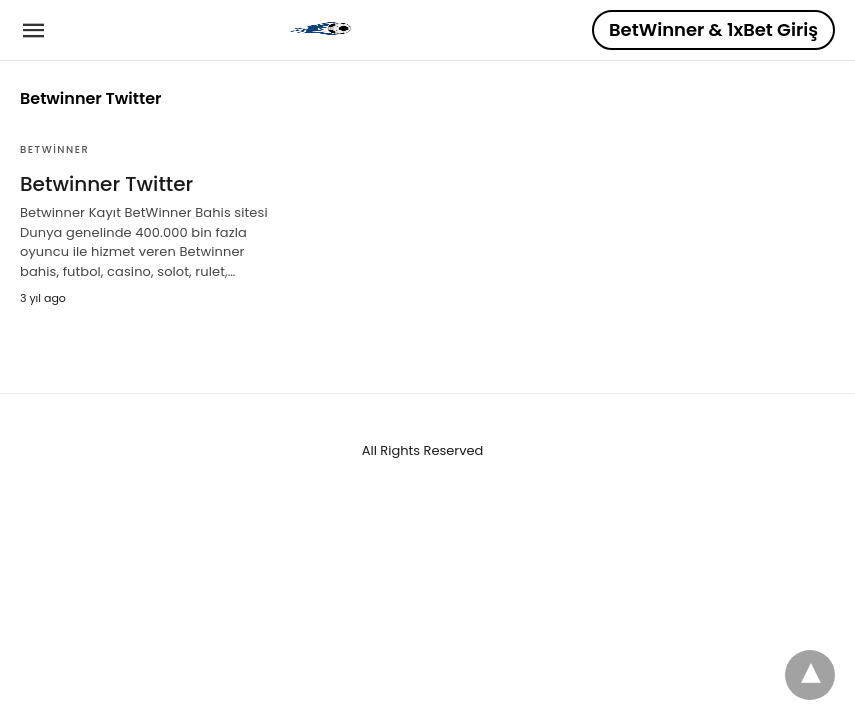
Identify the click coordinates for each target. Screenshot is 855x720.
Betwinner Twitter (106, 184)
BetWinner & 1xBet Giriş (713, 29)
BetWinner (54, 149)
